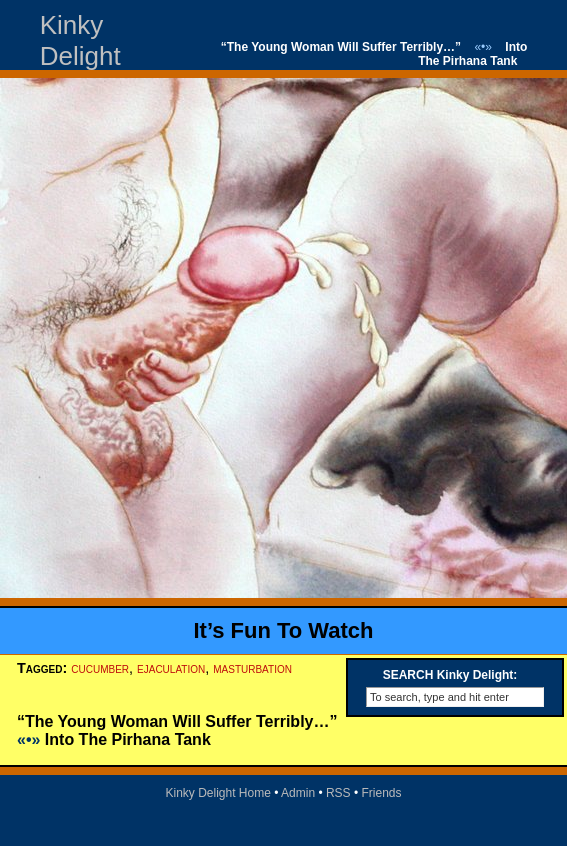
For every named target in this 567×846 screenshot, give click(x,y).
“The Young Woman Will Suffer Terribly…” (341, 47)
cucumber (100, 668)
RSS (338, 793)
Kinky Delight (80, 40)
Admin (298, 793)
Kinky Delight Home (217, 793)
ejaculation (171, 668)
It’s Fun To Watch (283, 630)
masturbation (252, 668)
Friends (382, 793)
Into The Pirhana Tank (472, 54)
